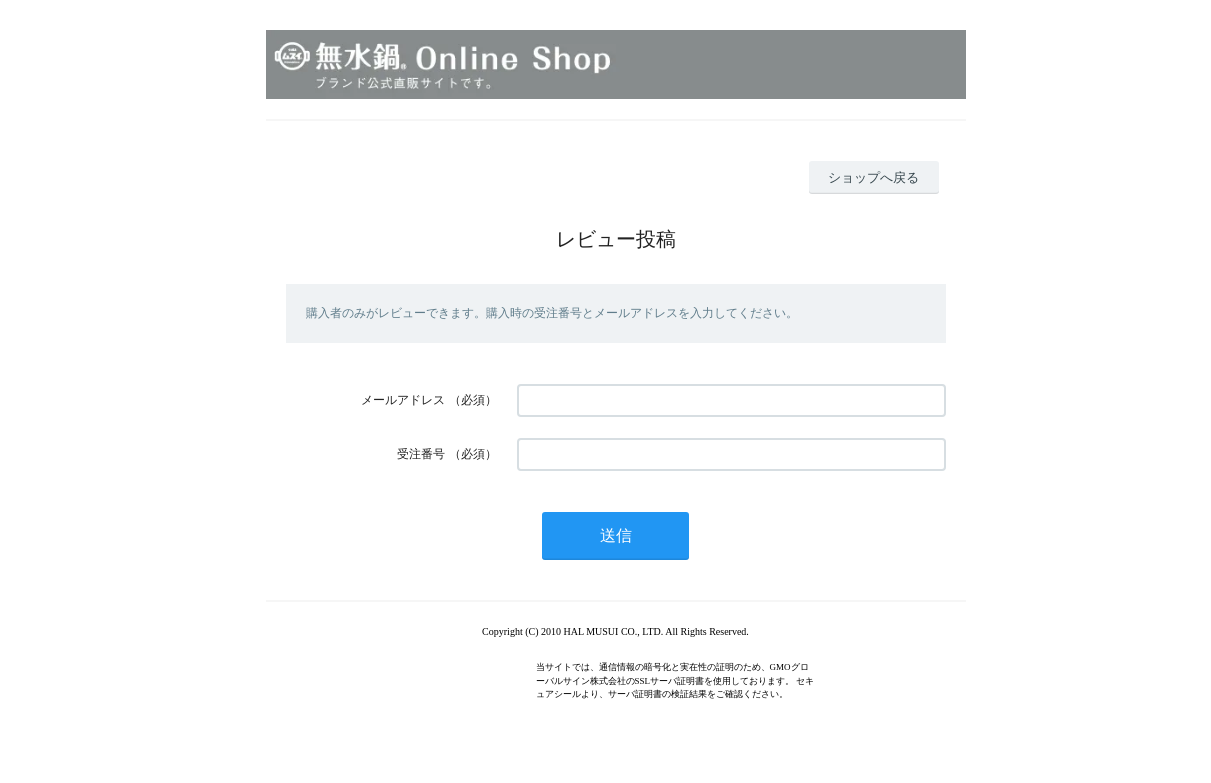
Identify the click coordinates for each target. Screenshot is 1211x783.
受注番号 (421, 454)
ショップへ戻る (873, 177)
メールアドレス (403, 400)
